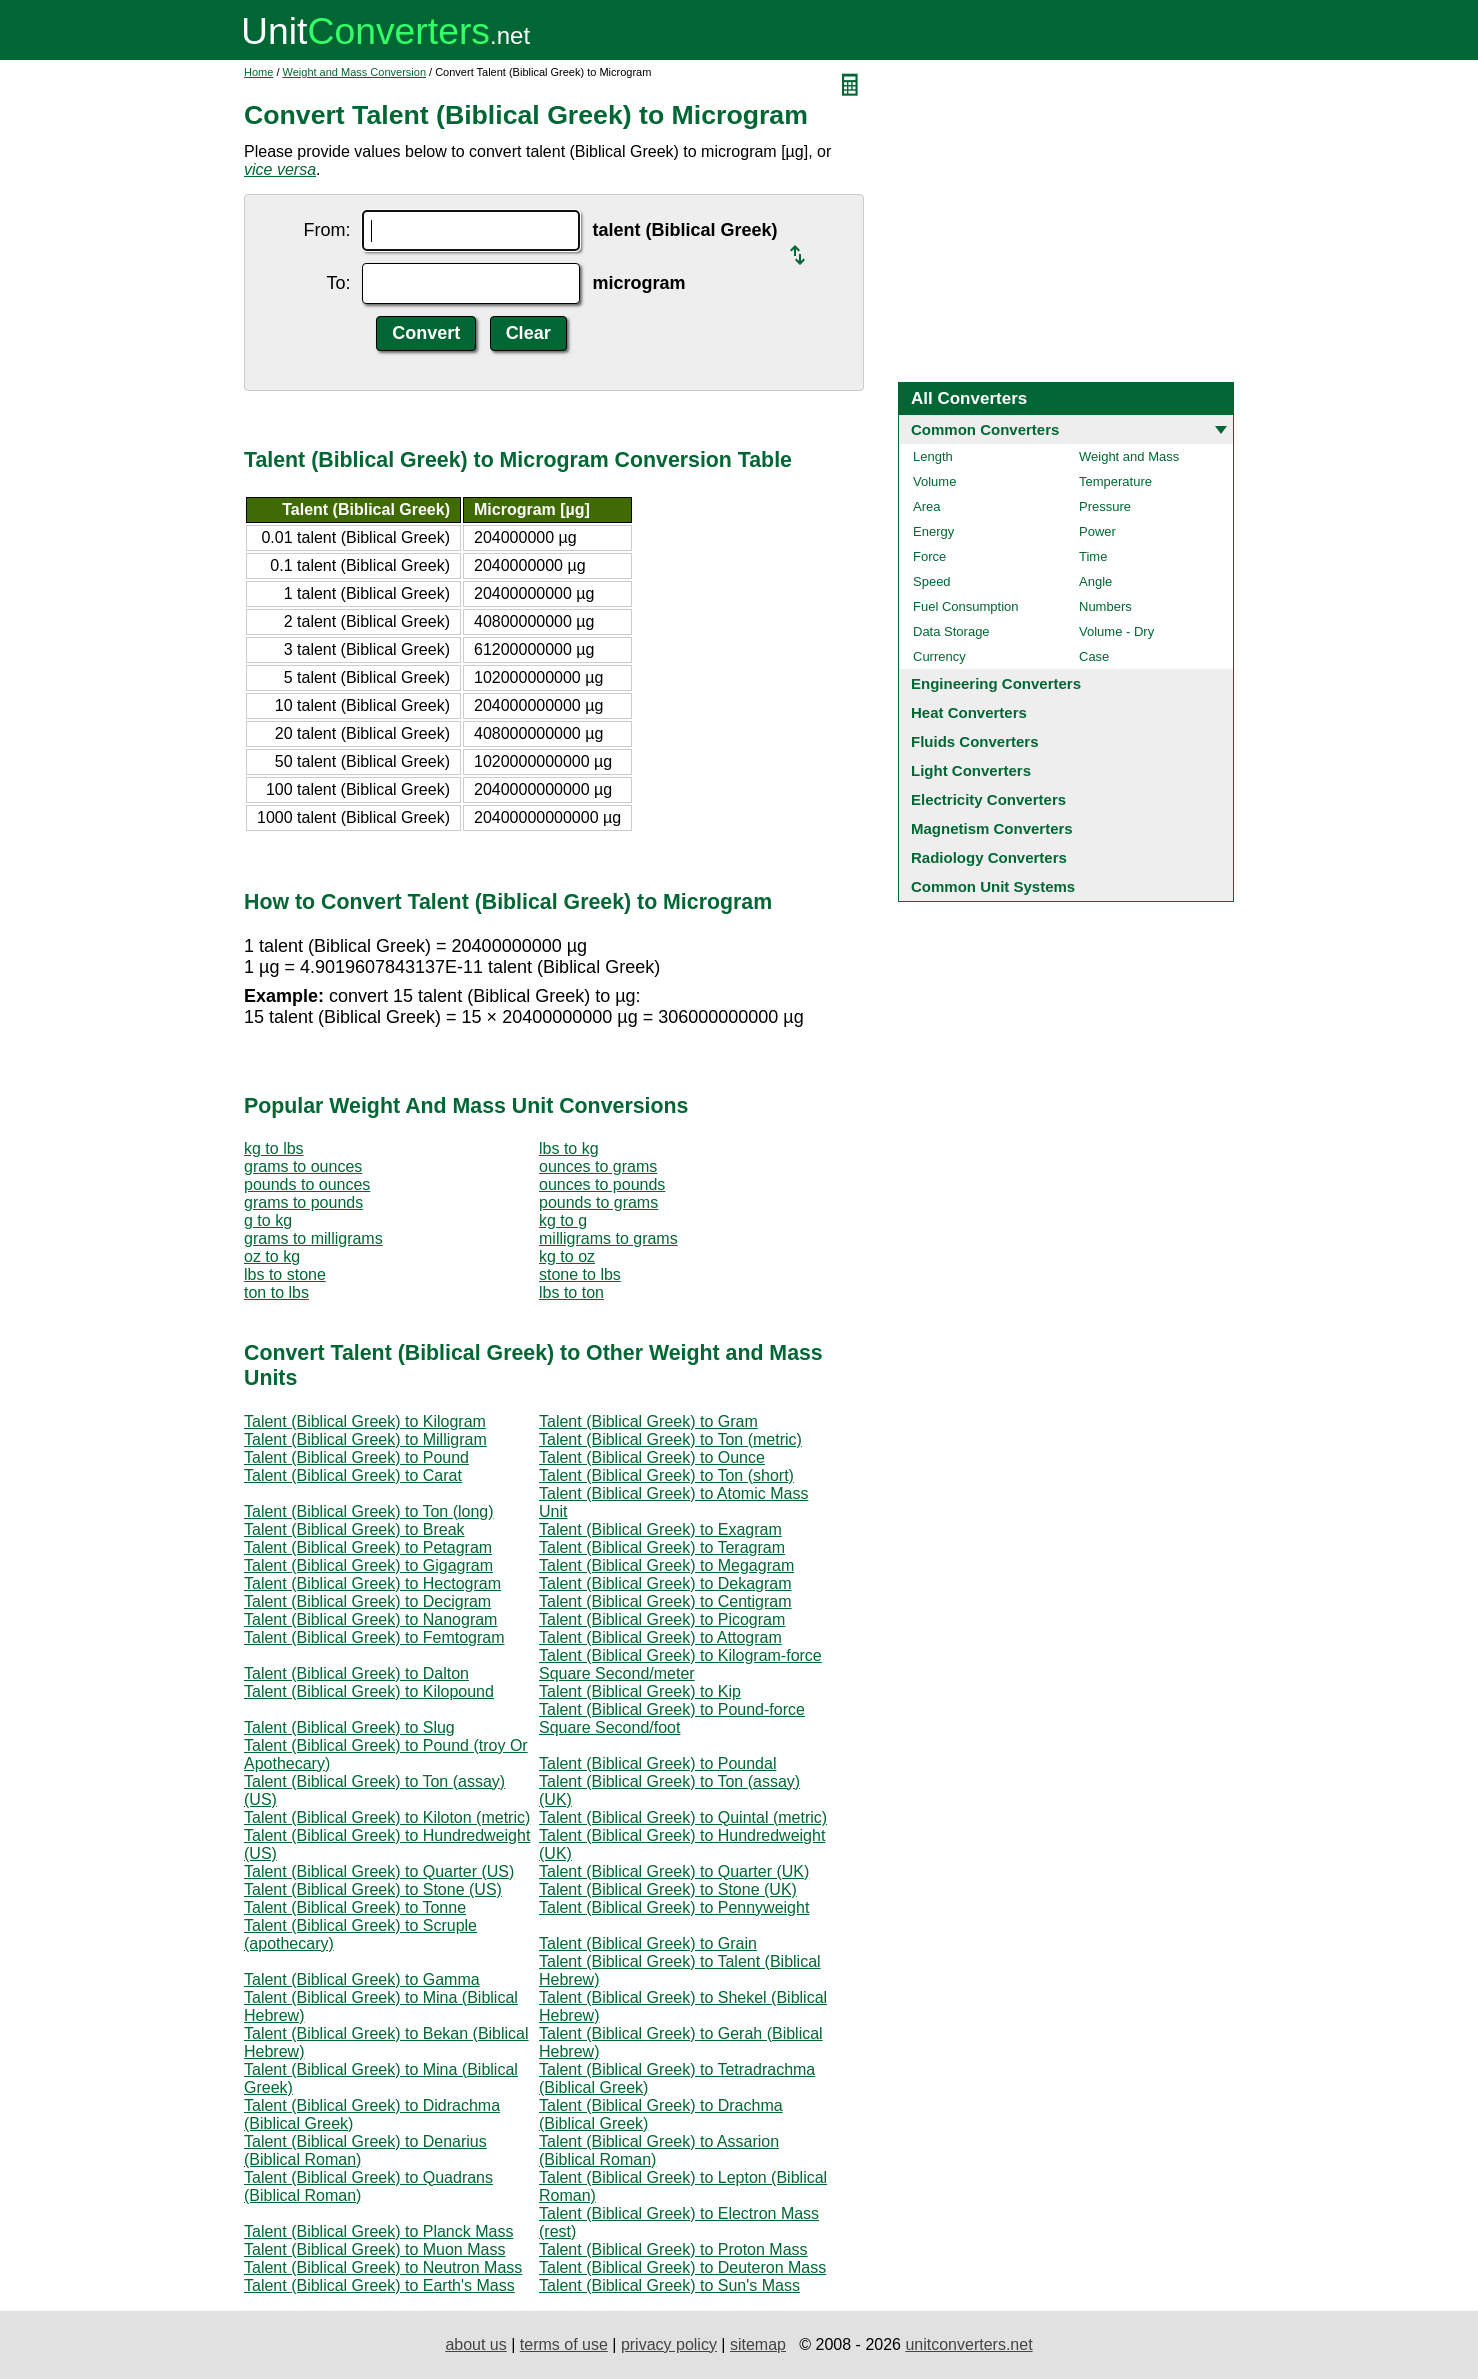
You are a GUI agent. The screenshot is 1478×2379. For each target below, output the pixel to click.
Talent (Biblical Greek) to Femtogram (374, 1637)
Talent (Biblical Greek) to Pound (356, 1457)
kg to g (563, 1220)
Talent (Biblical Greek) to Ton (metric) (670, 1439)
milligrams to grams (608, 1238)
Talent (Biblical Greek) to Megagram (666, 1565)
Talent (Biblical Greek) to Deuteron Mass (682, 2267)
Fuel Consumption (966, 606)
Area (926, 506)
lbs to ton (571, 1292)
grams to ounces (303, 1166)
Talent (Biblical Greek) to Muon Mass (374, 2249)
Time (1093, 556)
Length (933, 456)
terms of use (564, 2344)
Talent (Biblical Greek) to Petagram (368, 1547)
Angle (1095, 581)
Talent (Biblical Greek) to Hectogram (372, 1583)
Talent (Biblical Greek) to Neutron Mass (383, 2267)
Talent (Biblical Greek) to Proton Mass (673, 2249)
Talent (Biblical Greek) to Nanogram (370, 1619)
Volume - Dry (1116, 631)
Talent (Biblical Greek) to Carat (353, 1475)
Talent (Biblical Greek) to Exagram (660, 1529)
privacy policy (669, 2344)
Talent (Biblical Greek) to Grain (648, 1943)
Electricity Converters (988, 799)
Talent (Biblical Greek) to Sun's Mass (669, 2285)
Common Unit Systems (993, 886)
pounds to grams (598, 1202)
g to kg (268, 1220)
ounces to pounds (602, 1184)
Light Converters (971, 770)
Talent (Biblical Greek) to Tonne (355, 1907)
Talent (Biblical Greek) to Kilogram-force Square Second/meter (680, 1664)
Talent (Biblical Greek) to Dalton (356, 1673)
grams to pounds (303, 1202)
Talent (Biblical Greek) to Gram (648, 1421)
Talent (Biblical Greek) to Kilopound (369, 1691)
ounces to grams (598, 1166)
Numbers (1105, 606)
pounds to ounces (307, 1184)
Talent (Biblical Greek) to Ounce (652, 1457)
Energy (933, 531)
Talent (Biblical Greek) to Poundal (657, 1763)
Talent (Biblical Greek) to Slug (349, 1727)
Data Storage (951, 631)
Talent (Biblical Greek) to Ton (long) (369, 1511)
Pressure (1105, 506)
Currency (939, 656)
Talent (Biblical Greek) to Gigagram (368, 1565)
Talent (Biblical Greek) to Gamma (362, 1979)
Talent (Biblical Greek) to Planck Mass (378, 2231)
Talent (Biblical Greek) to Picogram (662, 1619)
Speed (932, 581)
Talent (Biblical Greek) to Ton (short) (666, 1475)
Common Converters (985, 429)
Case (1094, 656)
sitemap (758, 2344)
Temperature (1115, 481)
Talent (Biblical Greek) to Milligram (365, 1439)
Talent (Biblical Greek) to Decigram (367, 1601)
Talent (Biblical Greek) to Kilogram (365, 1421)
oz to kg (272, 1256)
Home (258, 72)
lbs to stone (285, 1274)
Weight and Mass (1129, 456)
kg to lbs (274, 1148)
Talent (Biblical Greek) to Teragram (662, 1547)
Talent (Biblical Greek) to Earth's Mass (379, 2285)
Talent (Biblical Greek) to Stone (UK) (668, 1889)
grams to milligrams (313, 1238)
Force (929, 556)
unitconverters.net (968, 2344)
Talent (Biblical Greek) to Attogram (660, 1637)
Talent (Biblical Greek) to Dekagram (665, 1583)
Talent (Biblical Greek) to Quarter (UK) (674, 1871)
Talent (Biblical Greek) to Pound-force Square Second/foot (672, 1718)
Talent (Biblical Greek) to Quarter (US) (379, 1871)
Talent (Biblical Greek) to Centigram (665, 1601)
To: (338, 283)
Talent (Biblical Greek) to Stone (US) (373, 1889)
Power (1097, 531)
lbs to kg (569, 1148)
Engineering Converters (996, 683)
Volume (934, 481)
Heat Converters (969, 712)
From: (326, 230)
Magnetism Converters (992, 828)
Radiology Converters (989, 857)
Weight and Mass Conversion (354, 72)
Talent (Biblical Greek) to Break (354, 1529)
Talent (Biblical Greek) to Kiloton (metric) (387, 1817)
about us (475, 2344)
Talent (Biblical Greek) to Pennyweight (674, 1907)
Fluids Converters (975, 741)
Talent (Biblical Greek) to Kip (640, 1691)
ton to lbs (276, 1292)
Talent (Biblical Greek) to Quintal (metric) (683, 1817)
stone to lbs (580, 1274)
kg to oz (567, 1256)
